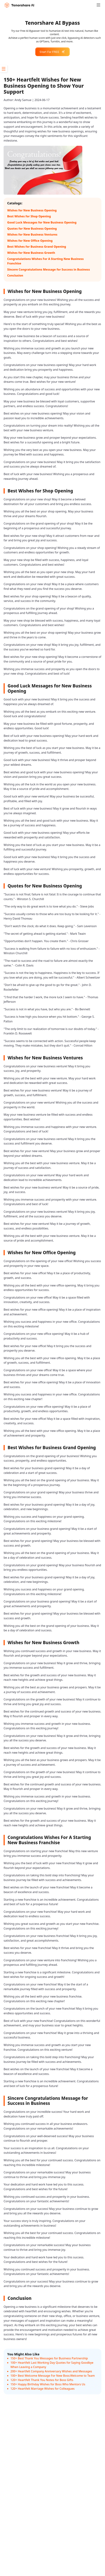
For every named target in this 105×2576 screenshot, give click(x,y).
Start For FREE (52, 52)
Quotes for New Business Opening (32, 229)
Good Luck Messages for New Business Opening (42, 222)
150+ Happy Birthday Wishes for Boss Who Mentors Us (47, 2384)
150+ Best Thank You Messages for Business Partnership (49, 2358)
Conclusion (15, 275)
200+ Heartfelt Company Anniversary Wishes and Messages (51, 2371)
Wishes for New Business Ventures (32, 234)
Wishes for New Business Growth (31, 253)
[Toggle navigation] (100, 5)
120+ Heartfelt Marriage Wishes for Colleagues (42, 2389)
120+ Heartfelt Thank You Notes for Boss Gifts (41, 2380)
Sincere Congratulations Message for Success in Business (48, 269)
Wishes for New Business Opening (32, 210)
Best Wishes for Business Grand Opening (36, 247)
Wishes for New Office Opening (30, 241)
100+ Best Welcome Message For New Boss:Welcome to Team (52, 2376)
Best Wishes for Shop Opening (29, 216)
